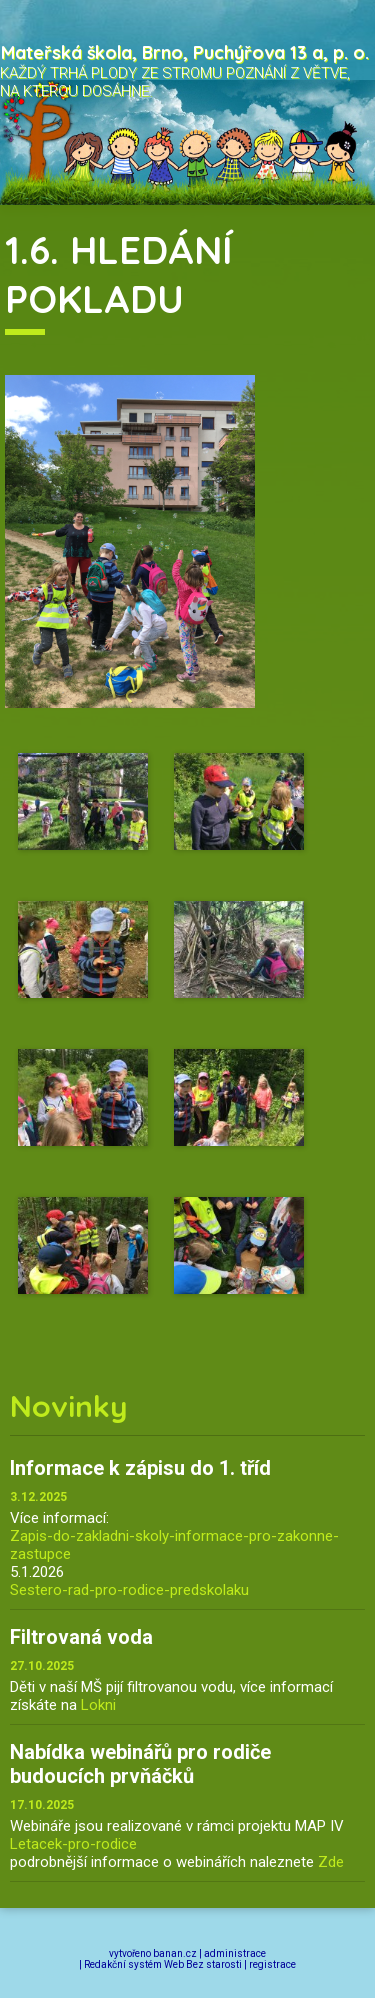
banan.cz (175, 1953)
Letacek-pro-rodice (73, 1844)
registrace (272, 1964)
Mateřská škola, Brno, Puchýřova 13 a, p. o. (185, 52)
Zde (331, 1862)
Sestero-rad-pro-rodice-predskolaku (129, 1590)
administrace (235, 1953)
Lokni (98, 1705)
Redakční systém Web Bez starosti (163, 1964)
